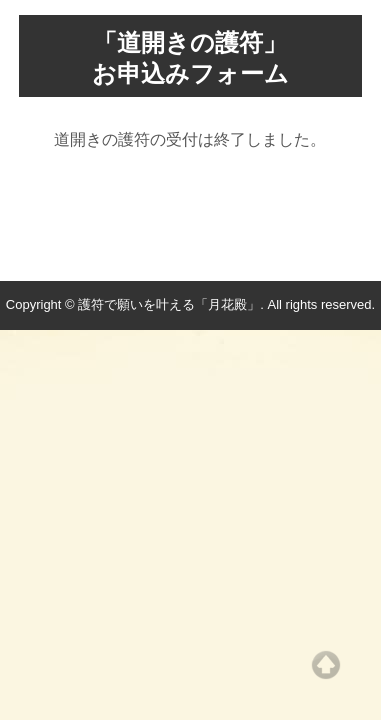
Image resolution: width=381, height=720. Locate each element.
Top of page (326, 665)
